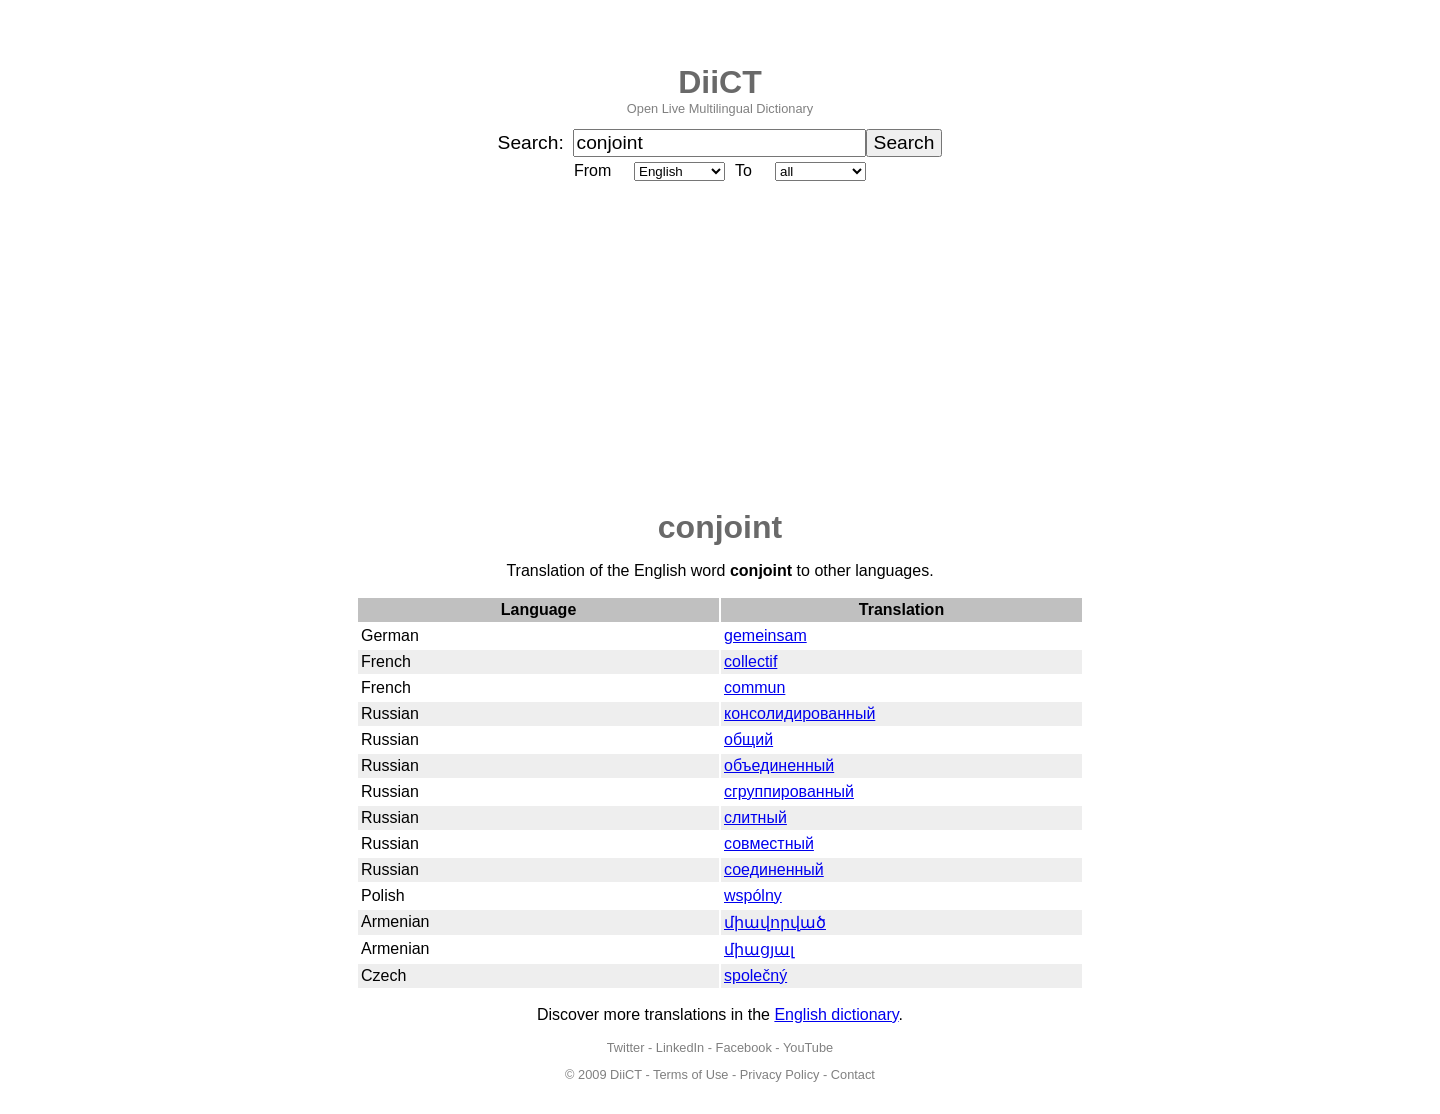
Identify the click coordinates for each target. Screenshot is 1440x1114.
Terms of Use (690, 1074)
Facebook (744, 1047)
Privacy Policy (780, 1074)
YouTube (808, 1047)
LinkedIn (680, 1047)
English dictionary (836, 1014)
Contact (853, 1074)
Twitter (626, 1047)
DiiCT (720, 82)
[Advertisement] (720, 347)
